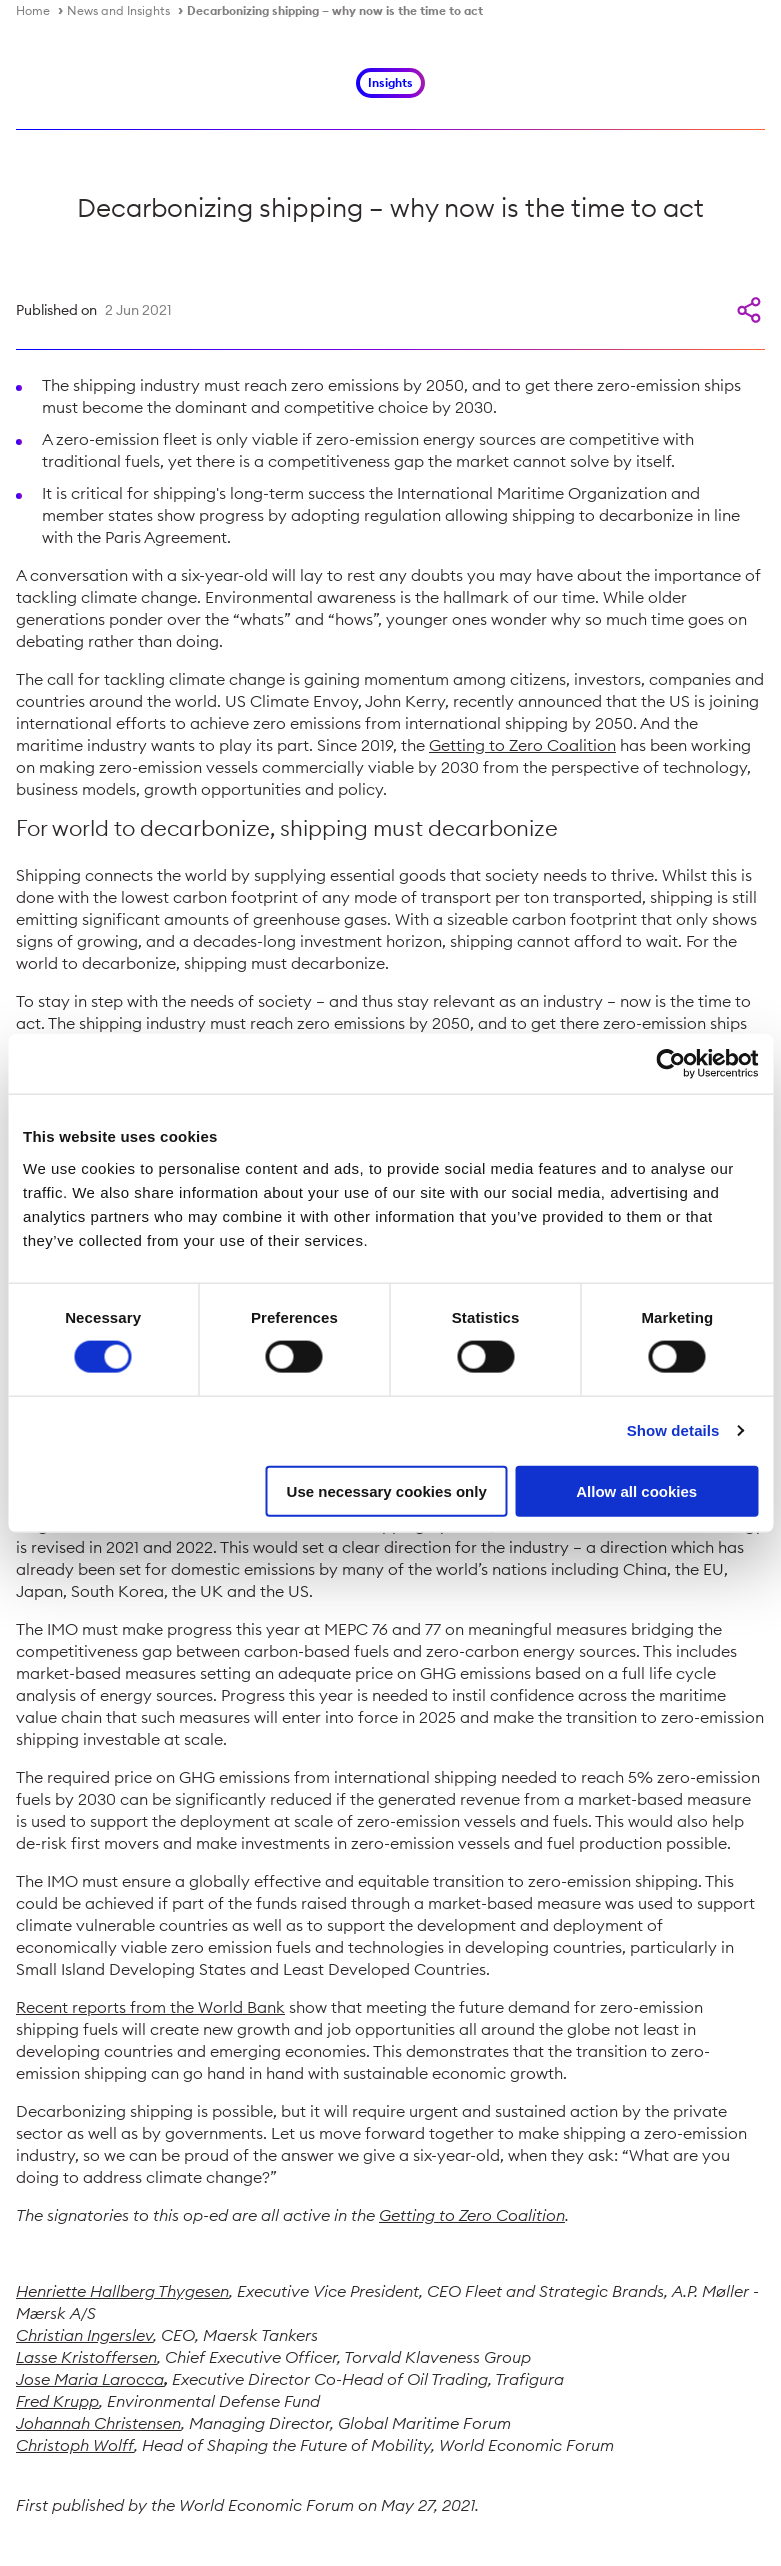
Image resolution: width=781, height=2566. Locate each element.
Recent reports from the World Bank (150, 2007)
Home (33, 10)
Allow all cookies (636, 1490)
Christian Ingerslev (84, 2335)
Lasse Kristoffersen (86, 2357)
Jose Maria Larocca (90, 2379)
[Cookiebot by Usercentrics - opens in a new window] (670, 1064)
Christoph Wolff (75, 2445)
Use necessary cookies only (387, 1490)
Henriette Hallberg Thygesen (122, 2291)
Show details (673, 1430)
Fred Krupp (57, 2401)
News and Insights (118, 10)
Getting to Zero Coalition (522, 745)
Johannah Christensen (98, 2423)
